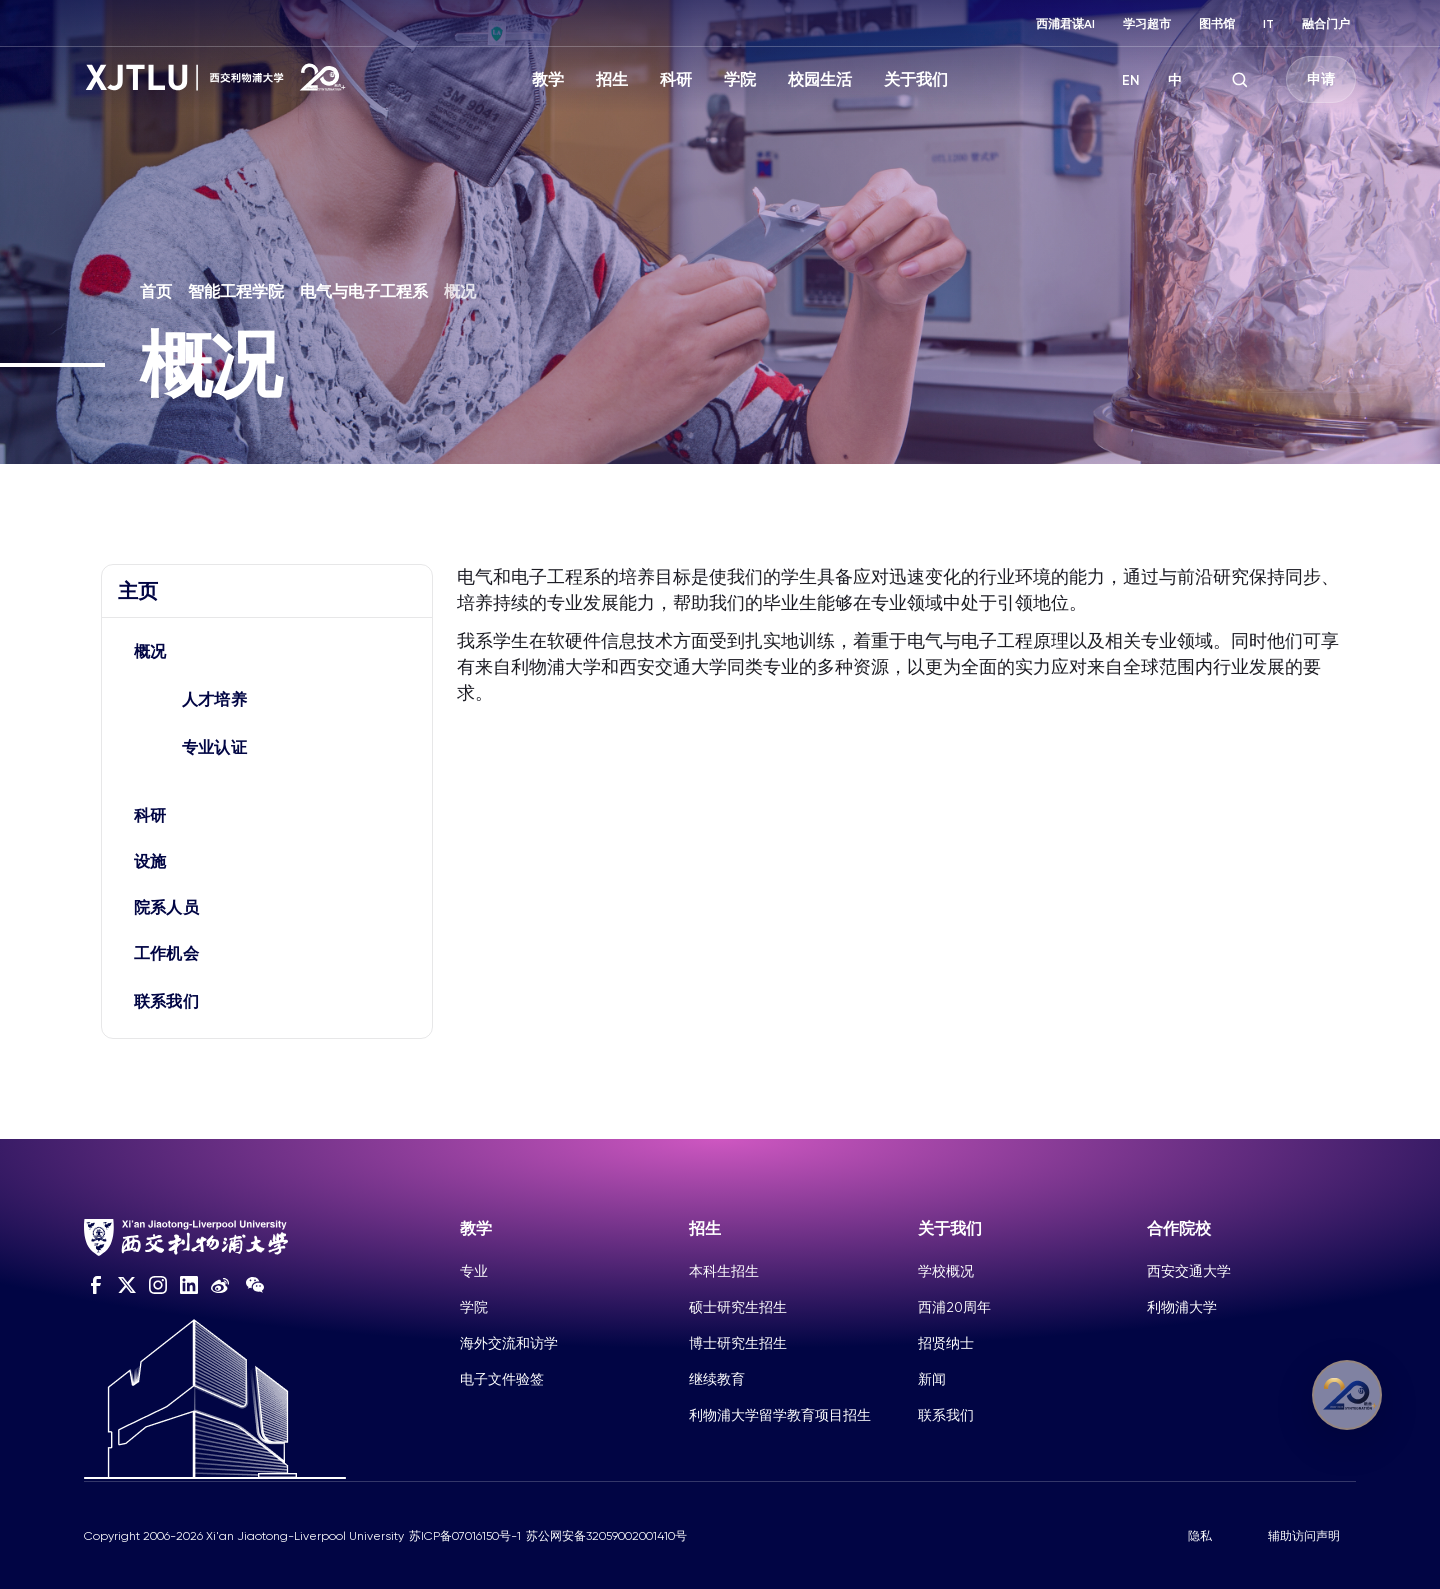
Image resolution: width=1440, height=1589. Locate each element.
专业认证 (214, 747)
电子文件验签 (502, 1379)
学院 (740, 79)
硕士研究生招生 (738, 1307)
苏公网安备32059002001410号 (606, 1536)
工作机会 (166, 953)
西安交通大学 (1189, 1271)
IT (1268, 24)
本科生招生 (724, 1271)
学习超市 (1147, 24)
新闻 (932, 1379)
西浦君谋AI (1065, 24)
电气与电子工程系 (364, 291)
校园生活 (820, 79)
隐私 (1200, 1536)
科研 (676, 79)
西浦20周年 (954, 1307)
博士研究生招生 (738, 1343)
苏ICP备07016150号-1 (465, 1536)
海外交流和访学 (509, 1343)
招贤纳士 (946, 1343)
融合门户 (1326, 24)
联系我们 (166, 1001)
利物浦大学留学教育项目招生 (780, 1415)
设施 (150, 861)
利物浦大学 (1182, 1307)
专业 (474, 1271)
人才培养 (214, 699)
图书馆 (1217, 24)
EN (1131, 80)
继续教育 (717, 1379)
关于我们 (916, 79)
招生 (612, 79)
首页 (156, 291)
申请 (1321, 79)
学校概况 (946, 1271)
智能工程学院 (236, 291)
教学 (548, 79)
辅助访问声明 (1304, 1536)
